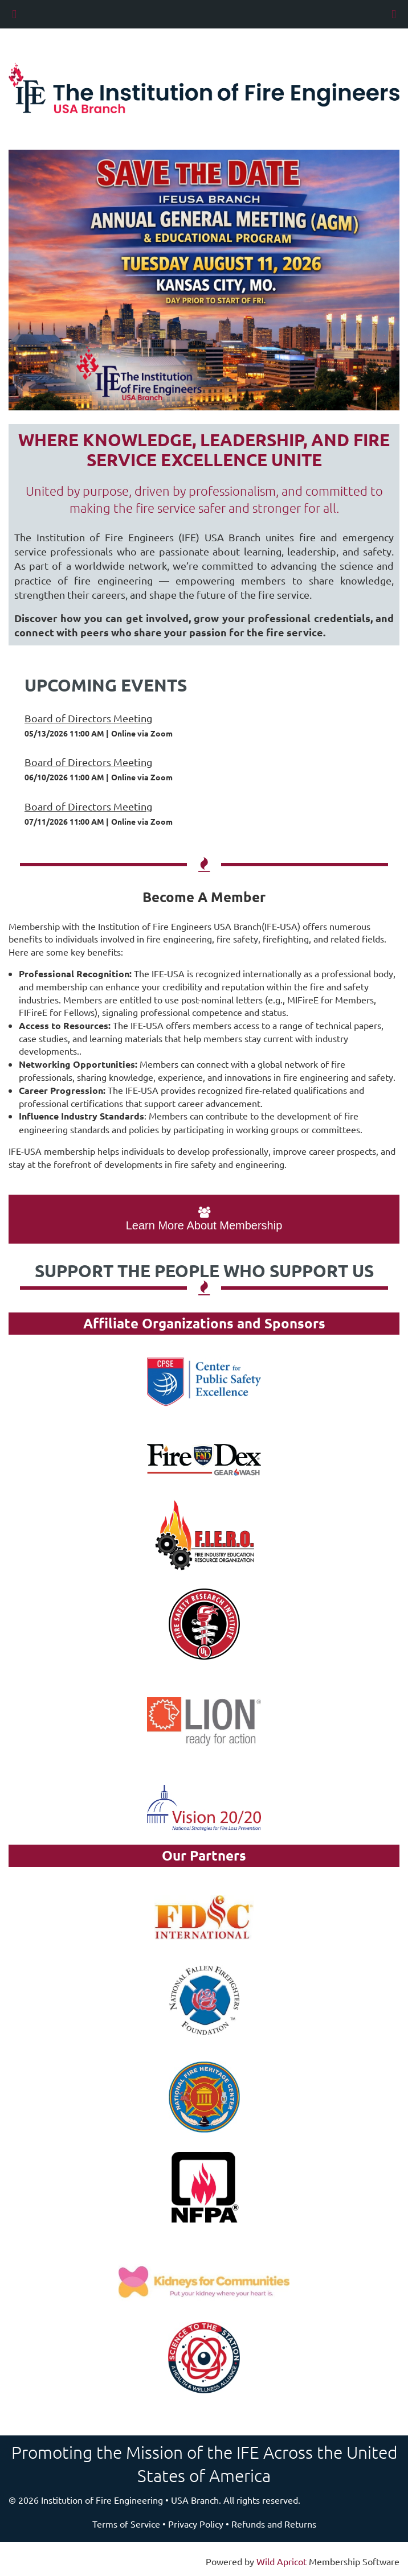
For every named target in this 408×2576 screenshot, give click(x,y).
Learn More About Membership (204, 1219)
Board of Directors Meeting (88, 718)
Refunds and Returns (273, 2523)
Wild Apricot (281, 2561)
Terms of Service (126, 2523)
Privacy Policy (195, 2523)
